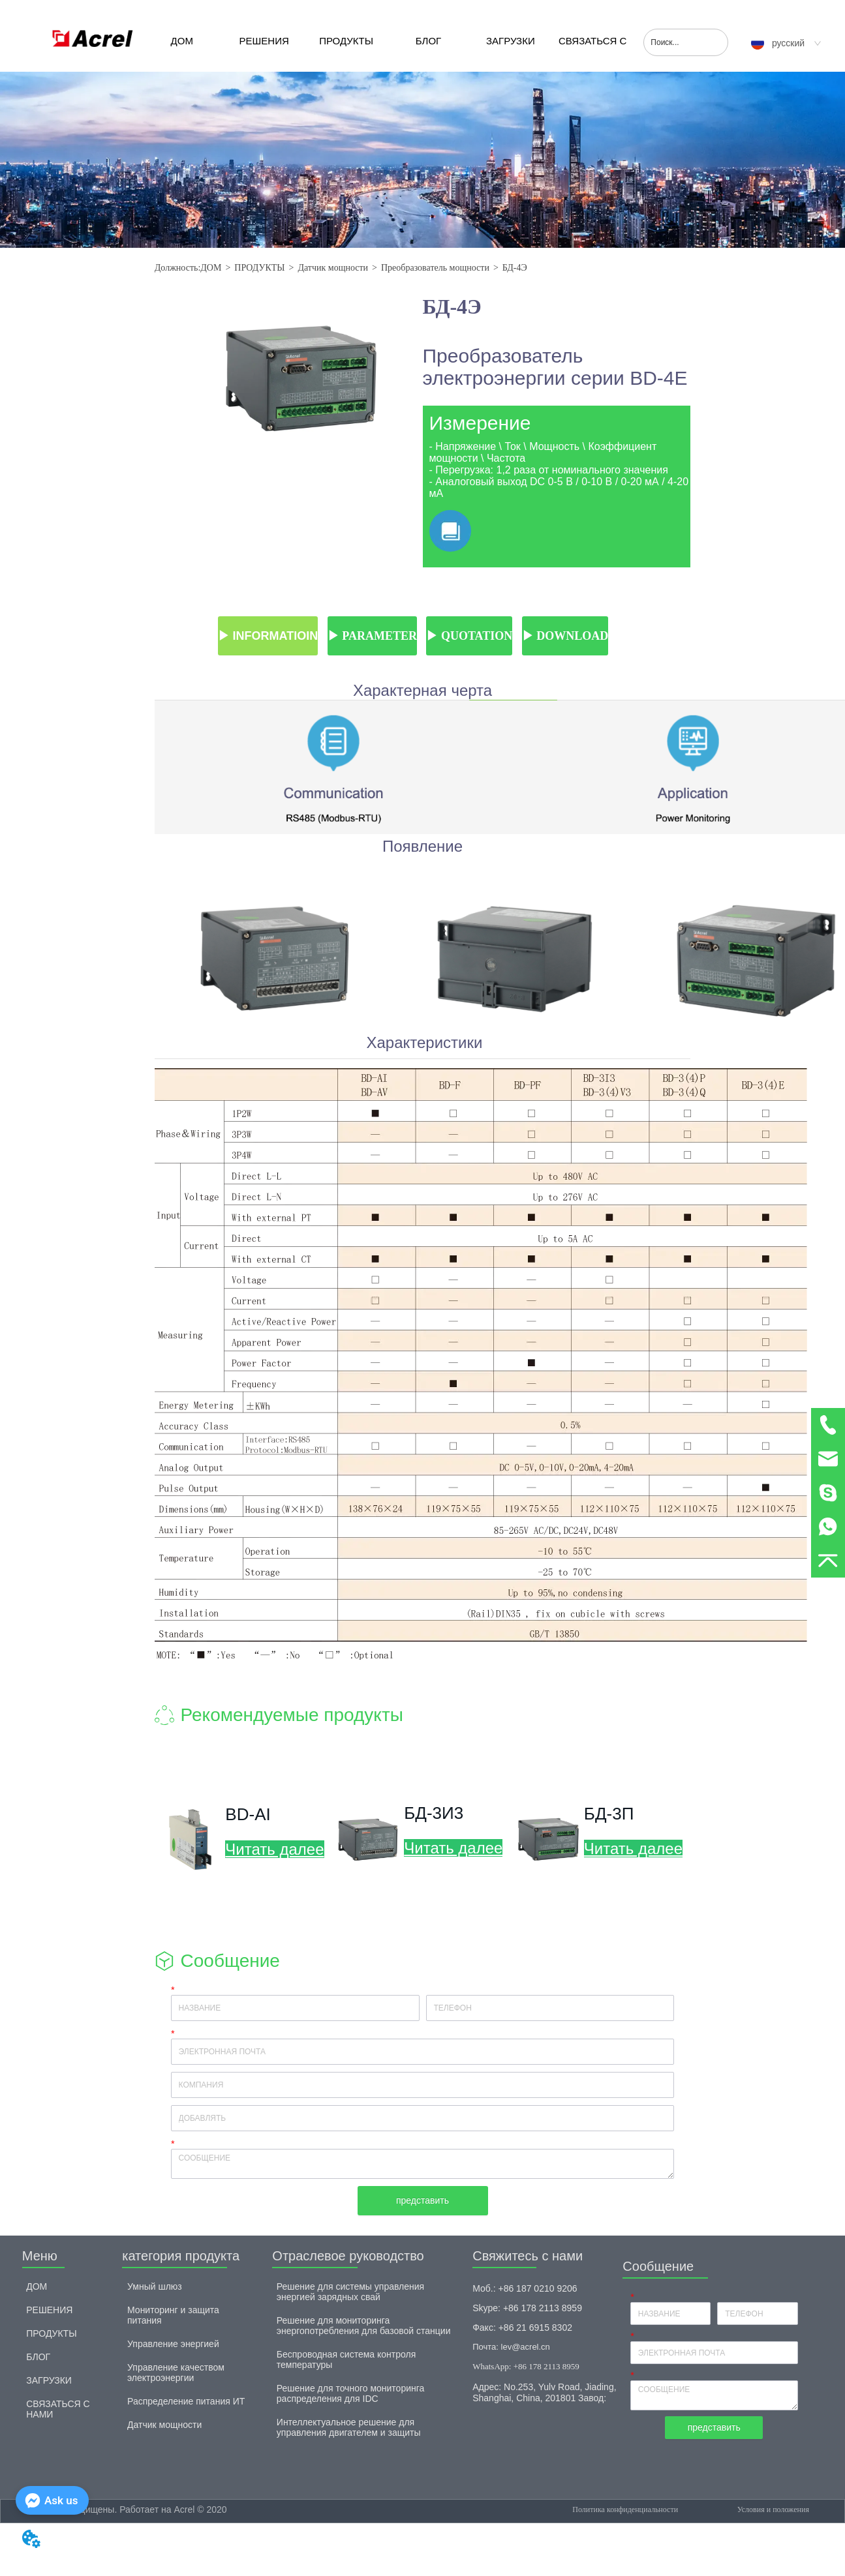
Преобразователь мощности (435, 268)
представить (422, 2200)
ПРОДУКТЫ (346, 40)
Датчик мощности (333, 268)
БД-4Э (514, 268)
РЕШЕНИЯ (264, 40)
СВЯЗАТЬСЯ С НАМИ (592, 53)
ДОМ (182, 40)
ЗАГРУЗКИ (510, 40)
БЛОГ (428, 40)
